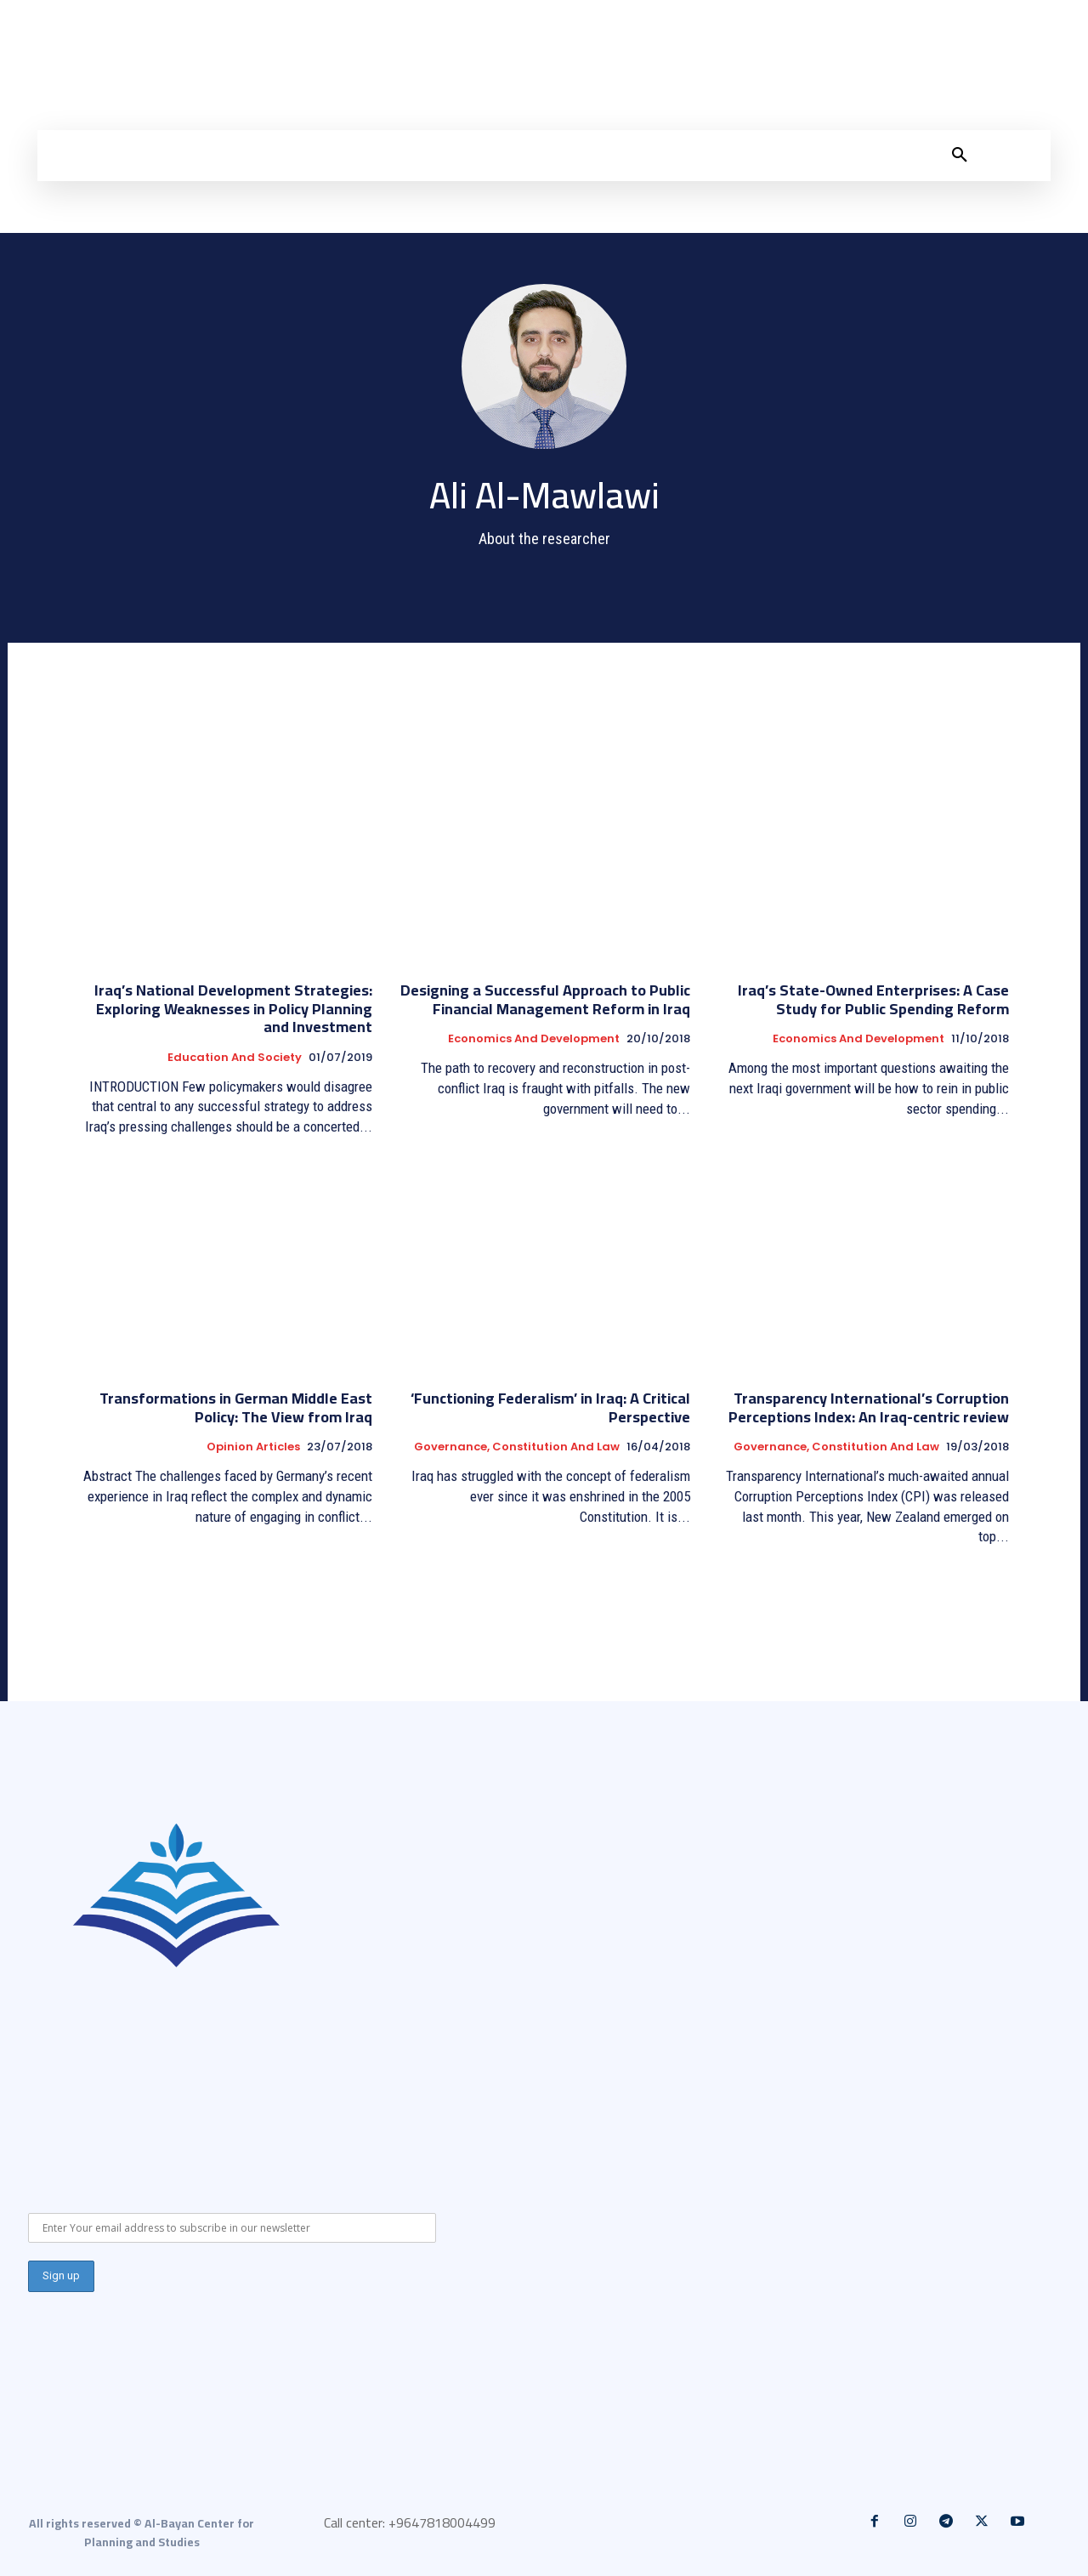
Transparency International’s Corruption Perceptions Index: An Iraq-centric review (868, 1407)
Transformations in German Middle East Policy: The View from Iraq (235, 1407)
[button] (959, 155)
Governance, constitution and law (517, 1447)
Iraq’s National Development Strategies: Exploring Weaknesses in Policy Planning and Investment (233, 1008)
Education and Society (234, 1057)
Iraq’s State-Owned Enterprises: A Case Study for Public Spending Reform (873, 999)
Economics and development (534, 1039)
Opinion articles (253, 1447)
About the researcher (544, 539)
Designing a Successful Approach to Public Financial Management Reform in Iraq (545, 999)
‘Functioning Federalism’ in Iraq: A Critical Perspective (550, 1407)
